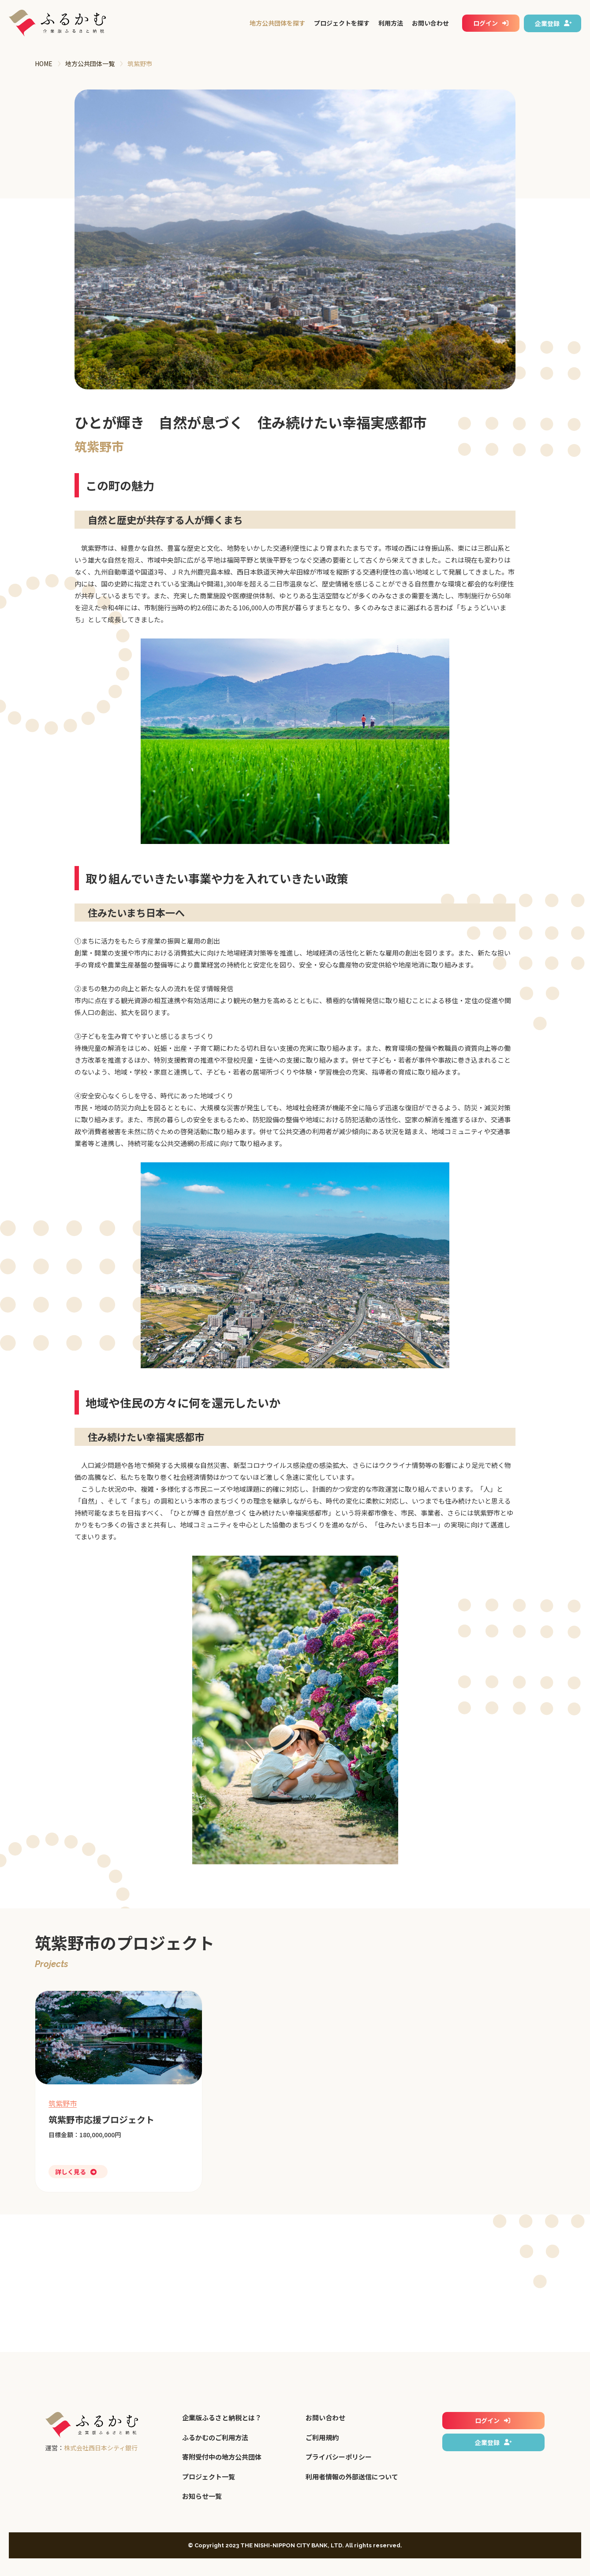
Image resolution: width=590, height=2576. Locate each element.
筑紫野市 (63, 2103)
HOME (43, 63)
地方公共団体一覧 (90, 63)
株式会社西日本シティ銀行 (101, 2447)
